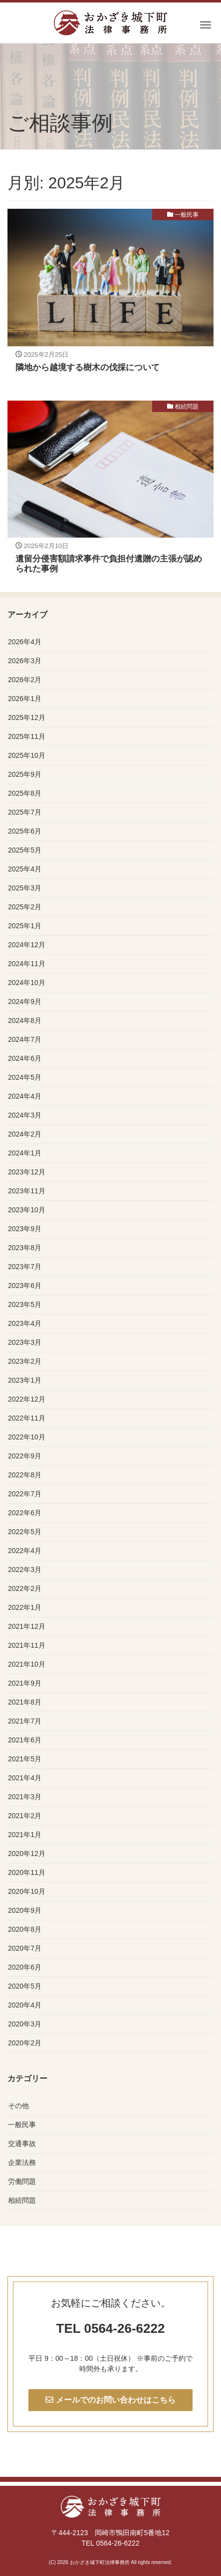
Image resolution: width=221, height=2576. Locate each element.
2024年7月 (24, 1039)
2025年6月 (24, 831)
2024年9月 (24, 1001)
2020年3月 (24, 2024)
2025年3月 (24, 888)
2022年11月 (26, 1418)
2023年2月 (24, 1361)
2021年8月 (24, 1702)
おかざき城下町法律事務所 (100, 2562)
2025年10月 (26, 755)
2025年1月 (24, 926)
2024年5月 (24, 1077)
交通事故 (22, 2143)
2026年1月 (24, 699)
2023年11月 (26, 1191)
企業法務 (22, 2162)
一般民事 (187, 214)
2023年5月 (24, 1304)
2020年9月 (24, 1910)
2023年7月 (24, 1267)
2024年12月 (26, 945)
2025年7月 (24, 812)
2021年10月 (26, 1664)
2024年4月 (24, 1096)
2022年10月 (26, 1437)
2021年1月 (24, 1835)
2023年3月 (24, 1342)
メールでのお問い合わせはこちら (110, 2400)
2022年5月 (24, 1532)
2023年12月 (26, 1172)
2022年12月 (26, 1399)
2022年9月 (24, 1456)
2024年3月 (24, 1115)
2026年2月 (24, 680)
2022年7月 (24, 1494)
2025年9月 (24, 774)
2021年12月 (26, 1626)
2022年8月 (24, 1475)
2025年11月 (26, 736)
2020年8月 (24, 1929)
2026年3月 (24, 661)
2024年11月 (26, 964)
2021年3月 (24, 1797)
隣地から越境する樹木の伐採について (87, 367)
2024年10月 (26, 983)
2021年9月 (24, 1683)
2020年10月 (26, 1891)
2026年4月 (24, 642)
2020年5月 (24, 1986)
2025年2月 (24, 907)
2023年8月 (24, 1248)
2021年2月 (24, 1816)
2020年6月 (24, 1967)
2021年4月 (24, 1778)
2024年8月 (24, 1020)
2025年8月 (24, 793)
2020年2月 (24, 2043)
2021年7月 (24, 1721)
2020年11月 (26, 1872)
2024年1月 (24, 1153)
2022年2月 (24, 1588)
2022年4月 (24, 1551)
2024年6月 (24, 1058)
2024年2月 (24, 1134)
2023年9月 (24, 1229)
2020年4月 (24, 2005)
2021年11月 (26, 1645)
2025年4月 (24, 869)
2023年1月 (24, 1380)
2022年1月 (24, 1607)
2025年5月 (24, 850)
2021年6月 (24, 1740)
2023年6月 (24, 1285)
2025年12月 (26, 717)
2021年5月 (24, 1759)
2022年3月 (24, 1570)
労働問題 (22, 2181)
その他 (18, 2106)
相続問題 (187, 406)
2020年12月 (26, 1854)
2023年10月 (26, 1210)
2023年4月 (24, 1323)
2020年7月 (24, 1948)
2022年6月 (24, 1513)
